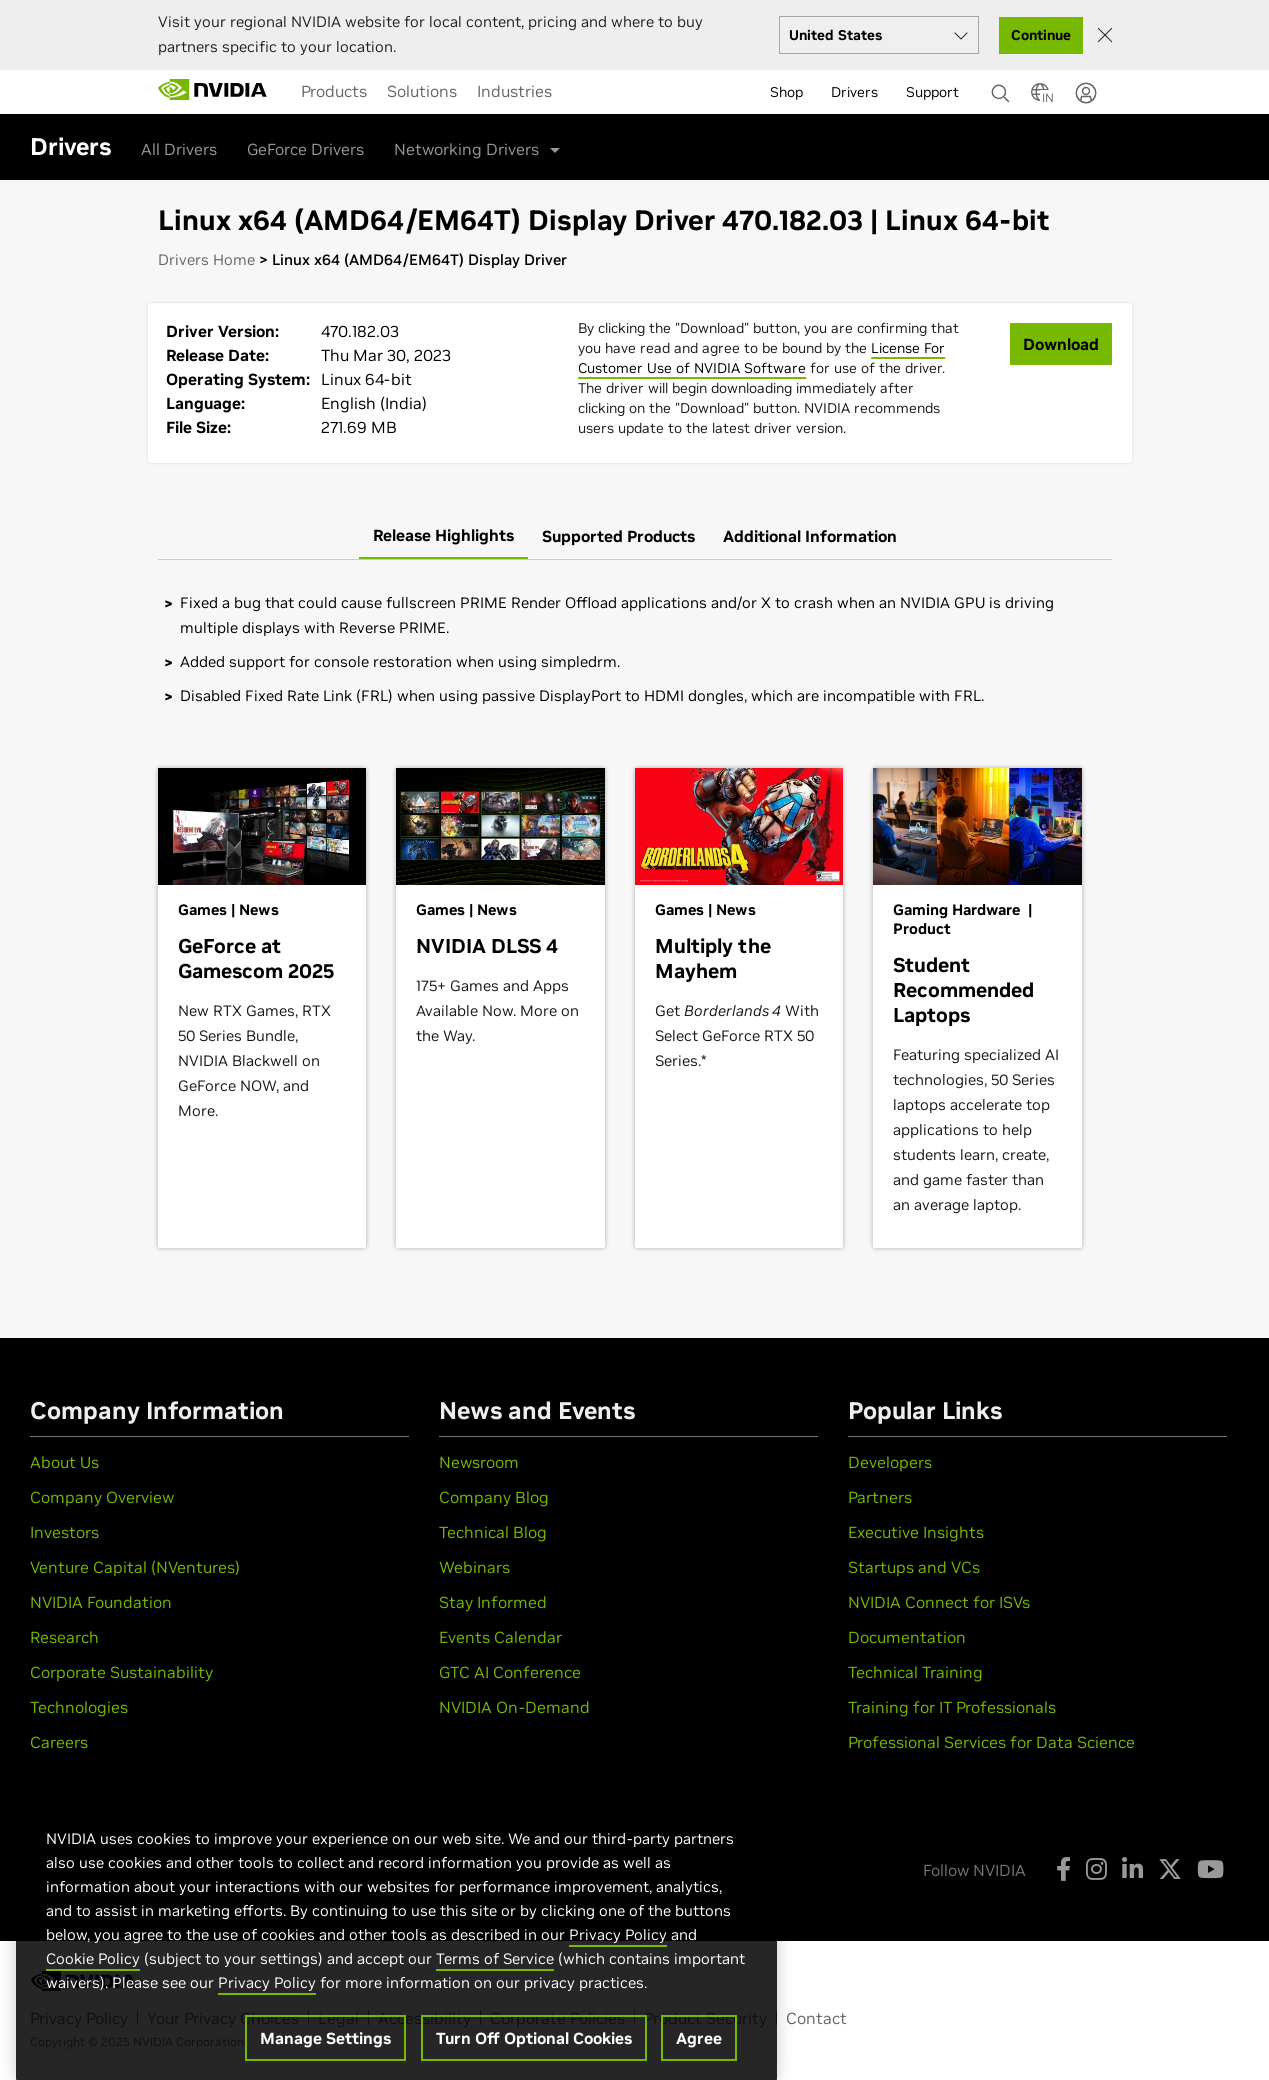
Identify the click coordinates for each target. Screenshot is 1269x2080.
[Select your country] (879, 35)
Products (334, 91)
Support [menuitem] (932, 92)
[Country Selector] (1040, 98)
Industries (514, 91)
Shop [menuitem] (786, 92)
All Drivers (179, 149)
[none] (993, 84)
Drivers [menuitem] (854, 92)
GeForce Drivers (305, 149)
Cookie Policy (93, 1990)
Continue (1041, 35)
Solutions (422, 91)
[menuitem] (334, 91)
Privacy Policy (618, 1966)
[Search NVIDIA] (1001, 88)
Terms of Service (495, 1990)
